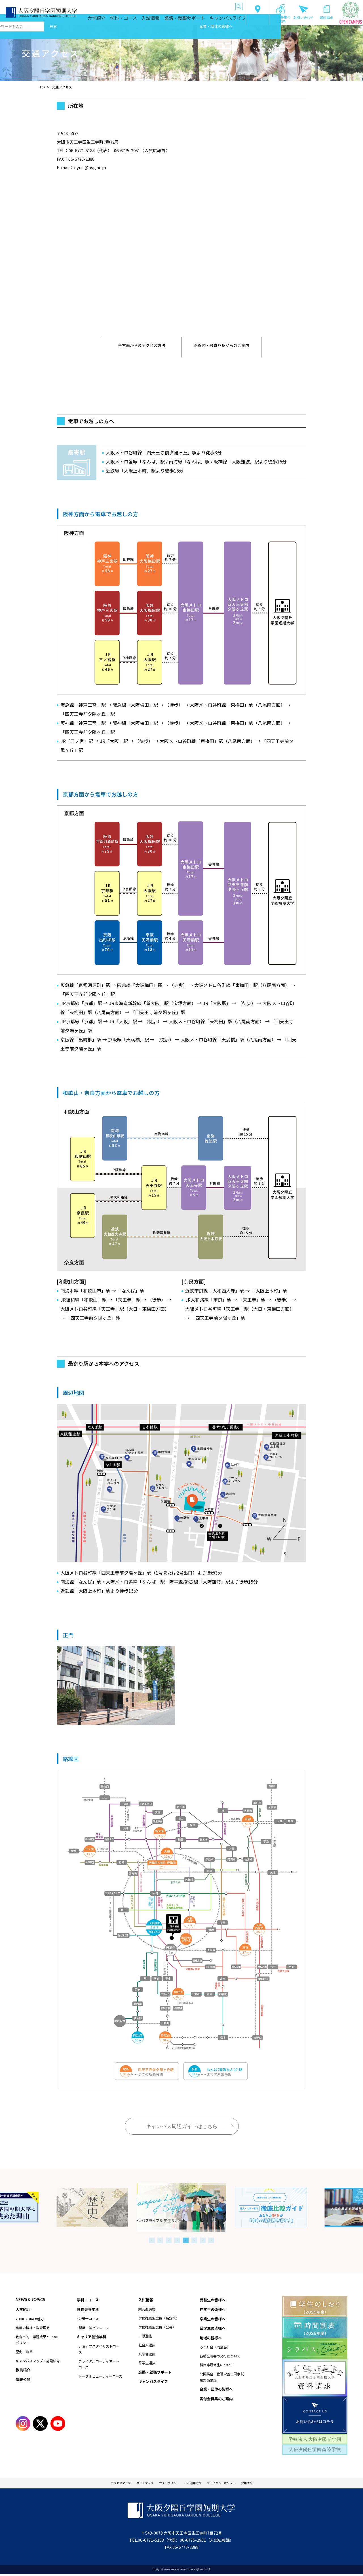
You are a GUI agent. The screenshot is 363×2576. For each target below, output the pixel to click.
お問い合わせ (303, 12)
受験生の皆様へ (101, 5)
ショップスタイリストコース (99, 2350)
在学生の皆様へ (125, 5)
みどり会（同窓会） (215, 2349)
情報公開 (23, 2380)
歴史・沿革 (24, 2352)
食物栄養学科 (89, 2310)
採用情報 (267, 2484)
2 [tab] (160, 2240)
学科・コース (141, 20)
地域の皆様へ (196, 5)
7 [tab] (203, 2240)
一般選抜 (145, 2336)
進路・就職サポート (194, 20)
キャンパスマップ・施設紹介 (38, 2361)
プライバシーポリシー (233, 2484)
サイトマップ (133, 2484)
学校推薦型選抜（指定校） (158, 2318)
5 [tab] (186, 2240)
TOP (43, 86)
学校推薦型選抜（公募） (157, 2327)
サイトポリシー (165, 2484)
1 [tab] (152, 2240)
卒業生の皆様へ (149, 5)
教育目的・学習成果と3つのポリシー (37, 2340)
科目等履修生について (217, 2367)
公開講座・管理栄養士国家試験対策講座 (222, 2379)
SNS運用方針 (196, 2484)
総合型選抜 (146, 2309)
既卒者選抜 (146, 2354)
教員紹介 (23, 2370)
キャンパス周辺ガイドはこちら (182, 2126)
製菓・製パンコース (94, 2328)
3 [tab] (169, 2240)
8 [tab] (211, 2240)
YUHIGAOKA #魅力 (30, 2319)
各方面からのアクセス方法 (142, 347)
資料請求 (326, 12)
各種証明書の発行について (220, 2358)
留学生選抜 (146, 2363)
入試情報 (165, 20)
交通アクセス (257, 12)
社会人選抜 (146, 2345)
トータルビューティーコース (100, 2377)
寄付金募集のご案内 (280, 13)
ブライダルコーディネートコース (99, 2365)
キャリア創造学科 (93, 2338)
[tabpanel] (181, 2207)
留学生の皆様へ (173, 5)
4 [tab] (177, 2240)
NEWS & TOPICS (30, 2299)
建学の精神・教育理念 (33, 2328)
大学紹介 (117, 20)
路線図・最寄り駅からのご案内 (221, 347)
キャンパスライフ (229, 20)
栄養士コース (89, 2319)
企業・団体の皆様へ (220, 5)
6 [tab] (194, 2240)
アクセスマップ (102, 2484)
